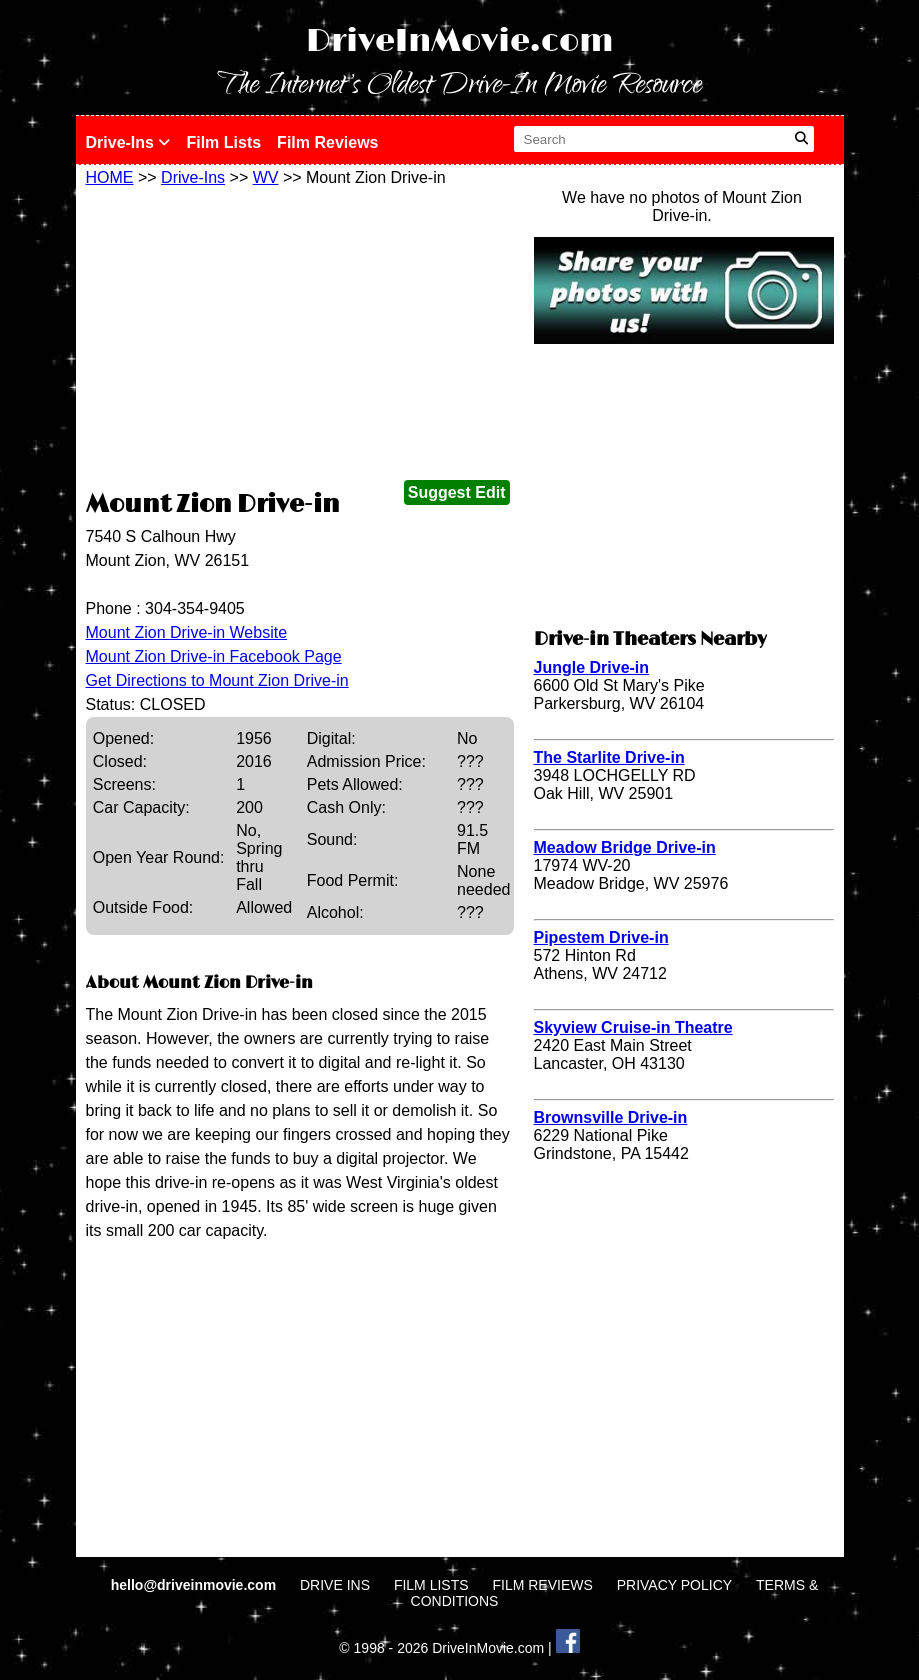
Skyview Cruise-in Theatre (633, 1027)
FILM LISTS (431, 1585)
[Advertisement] (300, 337)
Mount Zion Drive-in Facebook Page (214, 656)
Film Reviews (327, 142)
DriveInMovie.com (460, 41)
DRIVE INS (335, 1585)
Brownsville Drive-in (611, 1117)
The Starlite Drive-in (609, 757)
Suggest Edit (457, 492)
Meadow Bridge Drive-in (625, 847)
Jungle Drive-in (592, 667)
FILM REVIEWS (542, 1585)
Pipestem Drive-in (601, 937)
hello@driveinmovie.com (195, 1585)
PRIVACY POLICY (674, 1585)
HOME (110, 177)
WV (266, 177)
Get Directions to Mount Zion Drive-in (217, 680)
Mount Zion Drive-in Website (187, 632)
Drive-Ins (128, 142)
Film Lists (223, 142)
